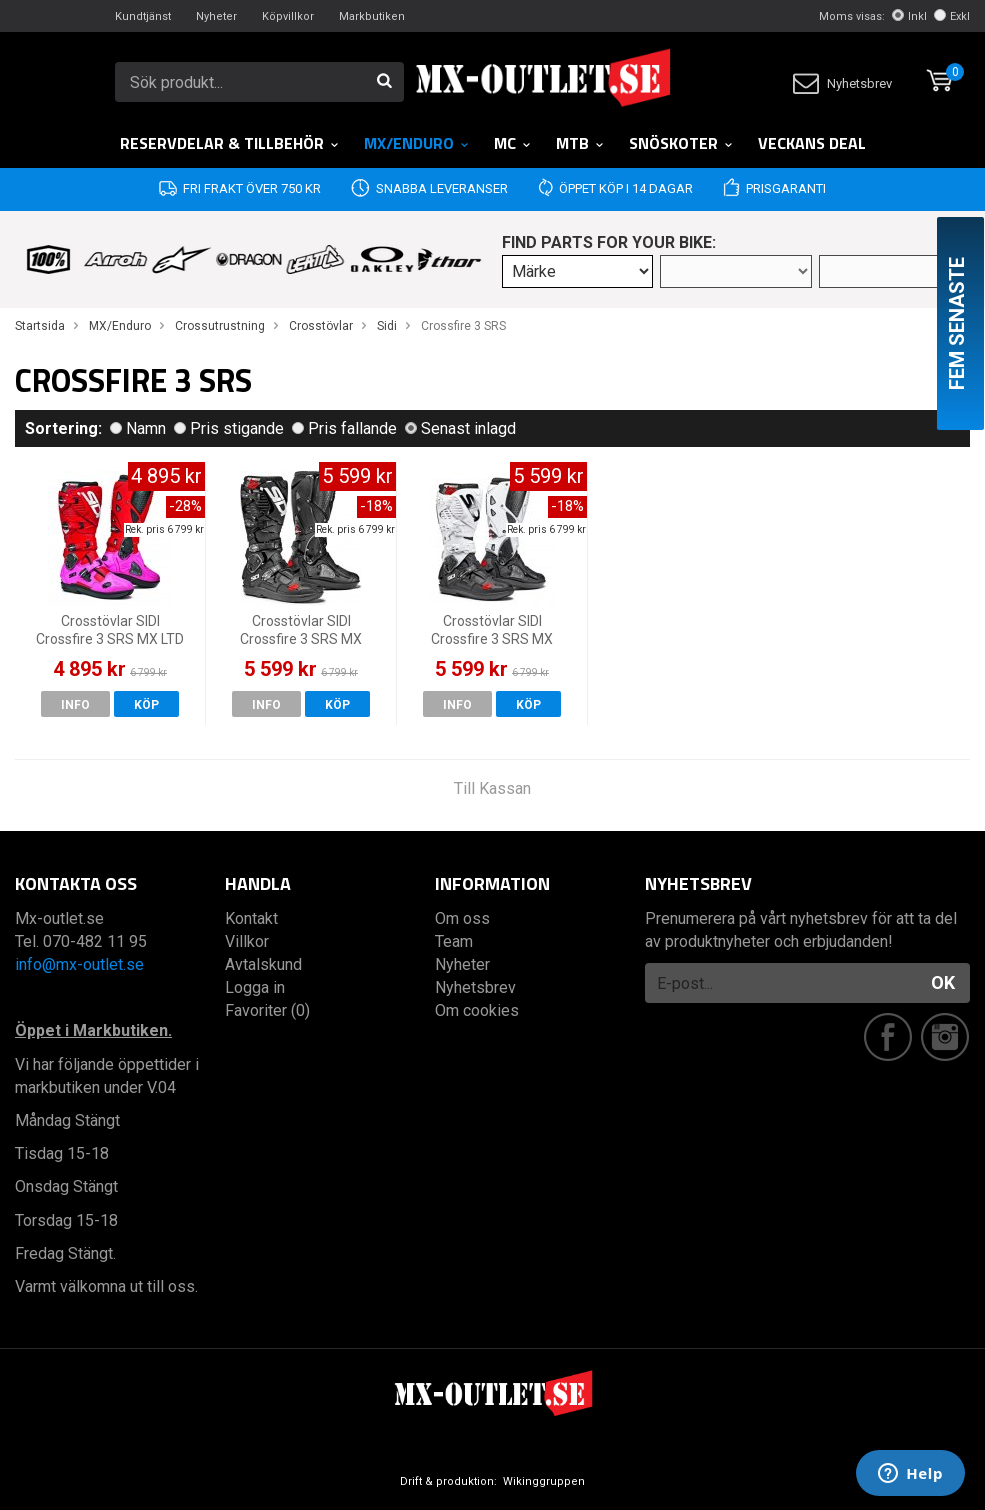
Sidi (387, 326)
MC (513, 143)
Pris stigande (229, 428)
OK (943, 982)
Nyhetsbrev (842, 83)
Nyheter (216, 16)
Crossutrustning (220, 326)
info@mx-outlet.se (79, 964)
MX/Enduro (417, 143)
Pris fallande (344, 428)
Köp (146, 705)
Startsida (40, 326)
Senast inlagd (460, 428)
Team (454, 941)
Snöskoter (681, 143)
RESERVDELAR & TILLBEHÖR (230, 143)
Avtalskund (263, 964)
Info (75, 705)
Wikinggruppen (544, 1481)
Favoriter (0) (267, 1010)
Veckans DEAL (812, 143)
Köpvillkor (288, 16)
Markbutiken (372, 16)
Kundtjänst (143, 16)
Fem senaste (957, 323)
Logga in (255, 987)
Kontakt (251, 918)
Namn (138, 428)
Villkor (247, 941)
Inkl (909, 16)
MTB (580, 143)
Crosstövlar (321, 326)
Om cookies (477, 1010)
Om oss (462, 918)
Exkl (952, 16)
